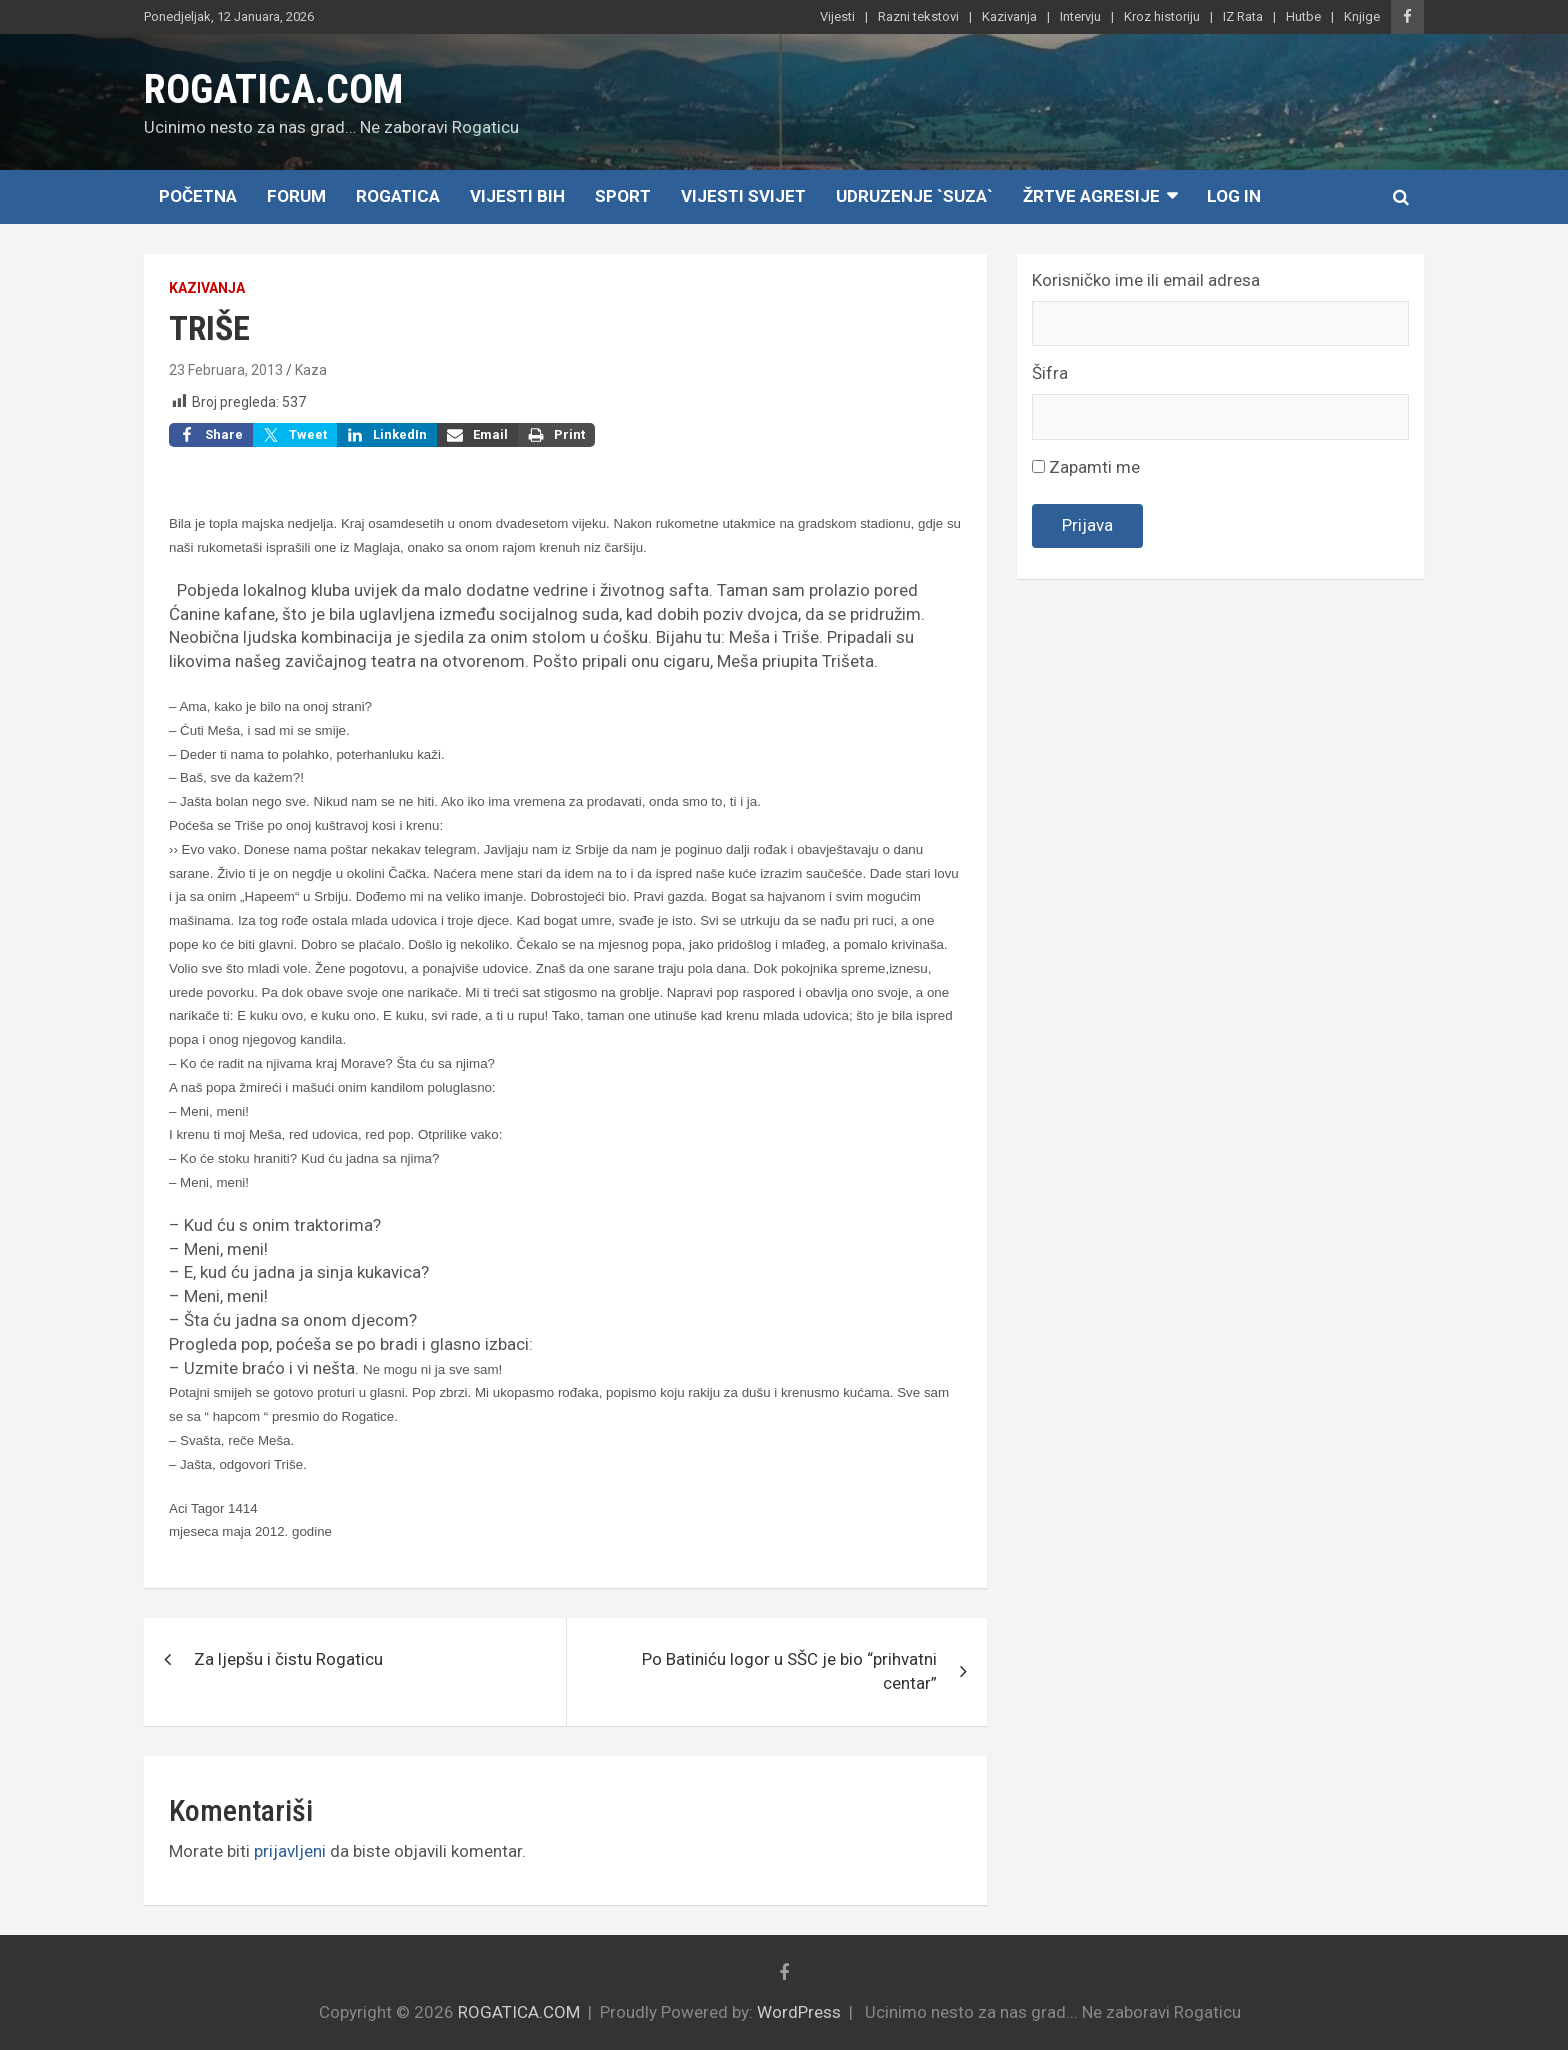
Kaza (311, 370)
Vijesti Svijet (743, 196)
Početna (198, 196)
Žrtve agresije (1091, 196)
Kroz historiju (1162, 16)
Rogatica (398, 196)
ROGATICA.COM (273, 89)
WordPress (799, 2012)
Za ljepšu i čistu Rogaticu (288, 1659)
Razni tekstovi (918, 16)
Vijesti (837, 16)
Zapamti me (1086, 467)
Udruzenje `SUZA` (914, 196)
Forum (296, 196)
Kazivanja (1009, 16)
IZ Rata (1243, 16)
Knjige (1362, 16)
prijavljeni (290, 1851)
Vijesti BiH (517, 196)
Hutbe (1303, 16)
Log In (1234, 196)
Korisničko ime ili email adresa (1146, 280)
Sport (623, 196)
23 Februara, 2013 (226, 370)
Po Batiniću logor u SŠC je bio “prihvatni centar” (789, 1671)
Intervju (1080, 16)
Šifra (1050, 373)
